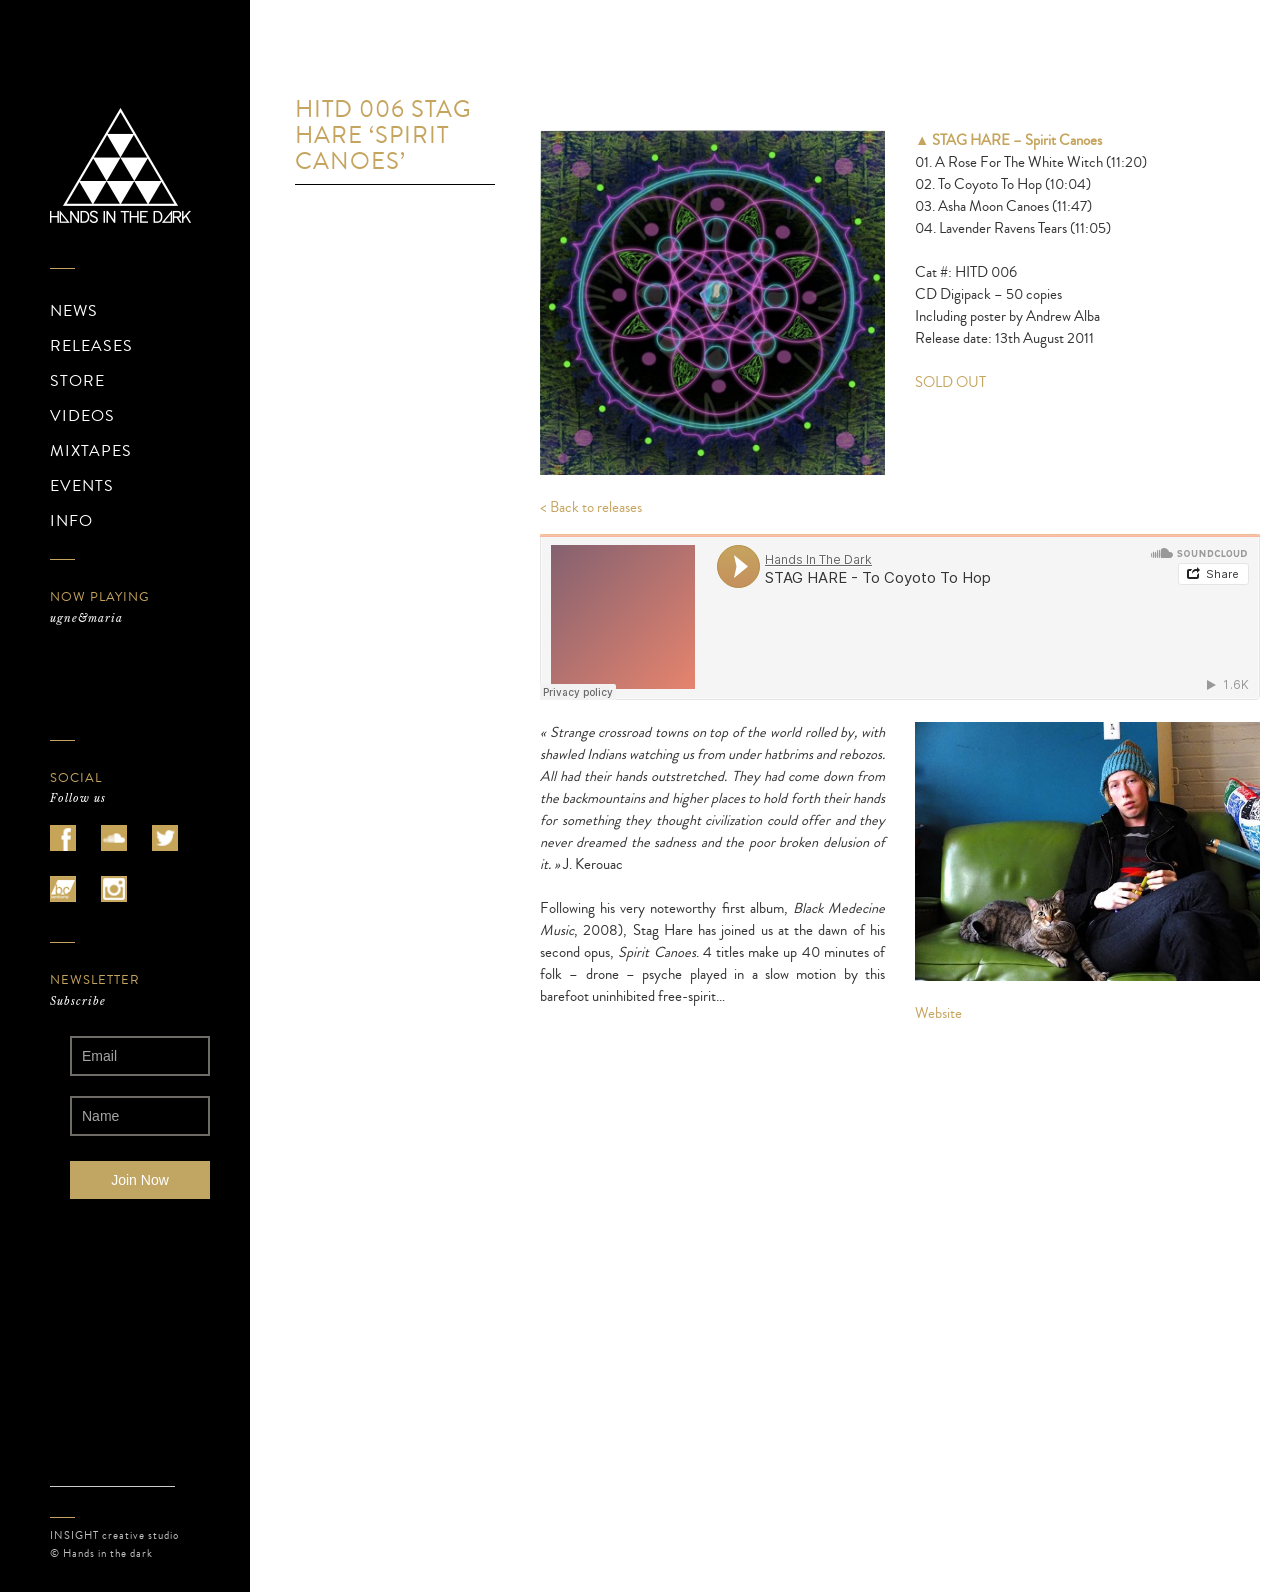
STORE (77, 381)
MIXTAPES (91, 451)
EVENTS (82, 486)
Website (938, 1013)
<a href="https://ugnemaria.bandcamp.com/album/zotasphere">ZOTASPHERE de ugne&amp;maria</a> (140, 674)
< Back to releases (591, 507)
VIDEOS (82, 416)
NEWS (74, 311)
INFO (71, 521)
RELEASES (91, 346)
